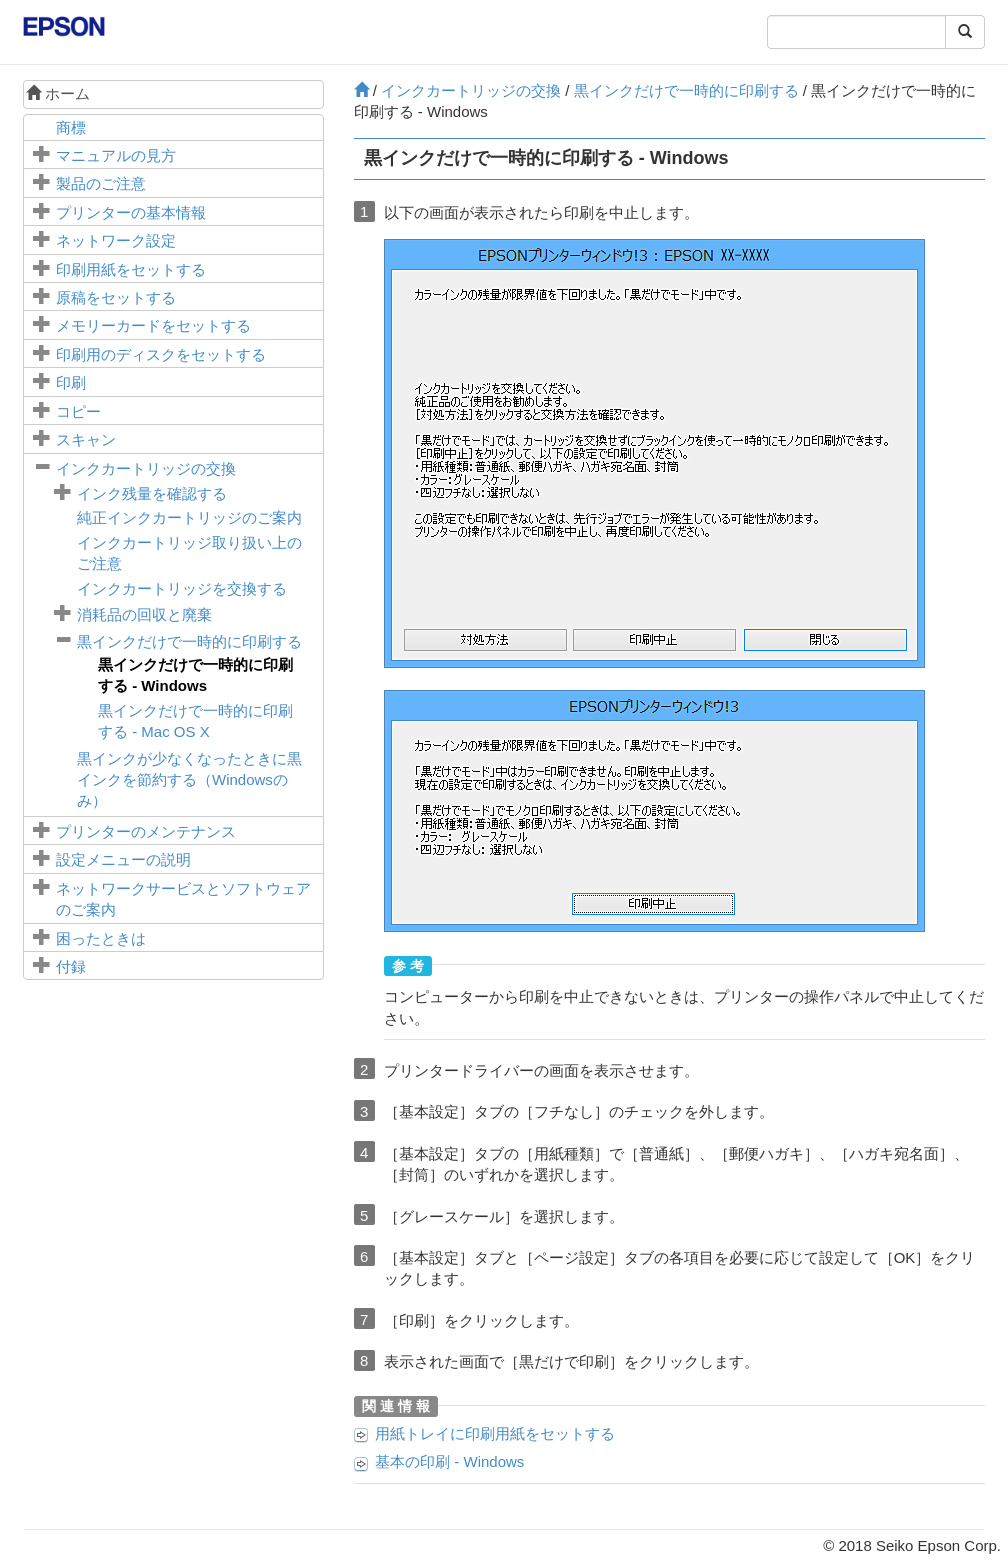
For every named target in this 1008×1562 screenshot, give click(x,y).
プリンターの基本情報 (131, 212)
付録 (71, 966)
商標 (71, 127)
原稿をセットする (116, 297)
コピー (78, 411)
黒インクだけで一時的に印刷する (189, 641)
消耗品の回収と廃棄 (144, 614)
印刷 (71, 382)
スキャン (86, 439)
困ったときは (101, 938)
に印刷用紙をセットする (495, 1433)
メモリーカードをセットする (153, 325)
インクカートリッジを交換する (182, 588)
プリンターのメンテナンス (146, 831)
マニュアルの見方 (116, 155)
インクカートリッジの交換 (146, 468)
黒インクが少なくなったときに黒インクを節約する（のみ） (189, 780)
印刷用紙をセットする (131, 269)
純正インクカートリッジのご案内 (189, 517)
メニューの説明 (123, 859)
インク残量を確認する (152, 493)
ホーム (58, 93)
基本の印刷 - (449, 1461)
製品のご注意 (101, 183)
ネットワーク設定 (116, 240)
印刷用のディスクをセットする (161, 354)
